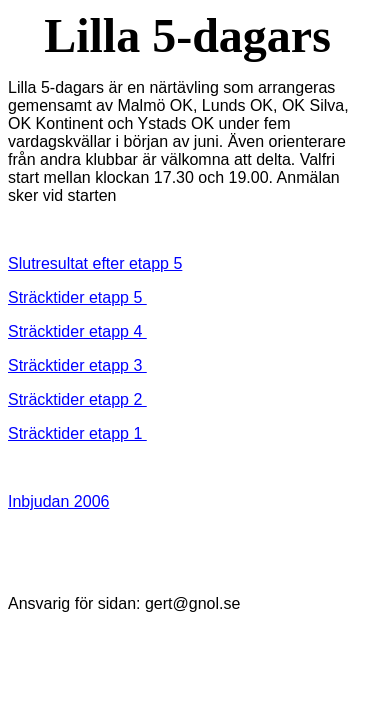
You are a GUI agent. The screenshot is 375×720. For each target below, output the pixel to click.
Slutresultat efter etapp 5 (95, 263)
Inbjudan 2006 (58, 501)
